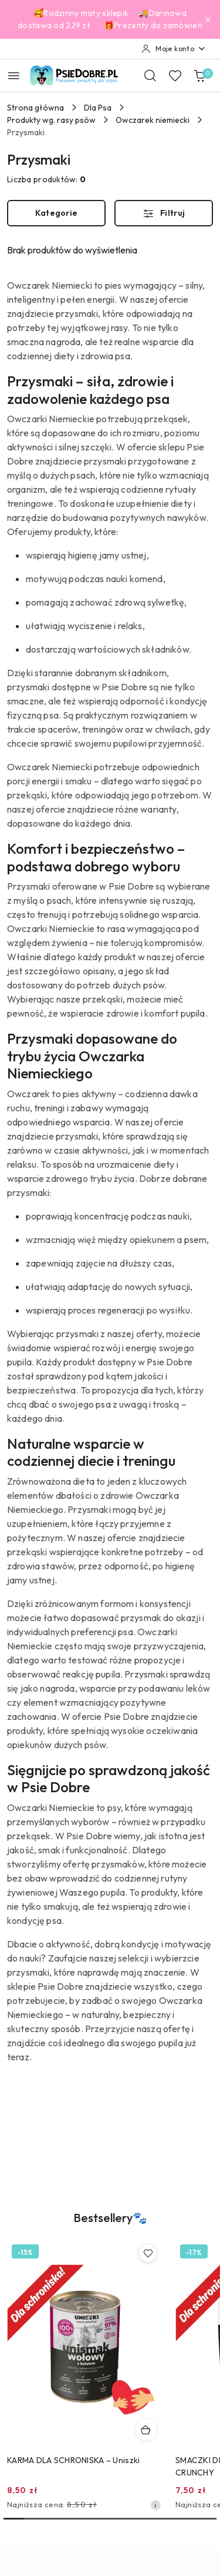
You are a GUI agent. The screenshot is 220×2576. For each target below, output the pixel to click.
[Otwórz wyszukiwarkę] (150, 75)
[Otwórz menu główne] (14, 75)
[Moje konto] (173, 49)
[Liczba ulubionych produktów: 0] (174, 75)
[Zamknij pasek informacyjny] (207, 19)
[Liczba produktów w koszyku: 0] (199, 75)
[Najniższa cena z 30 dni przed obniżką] (155, 2505)
